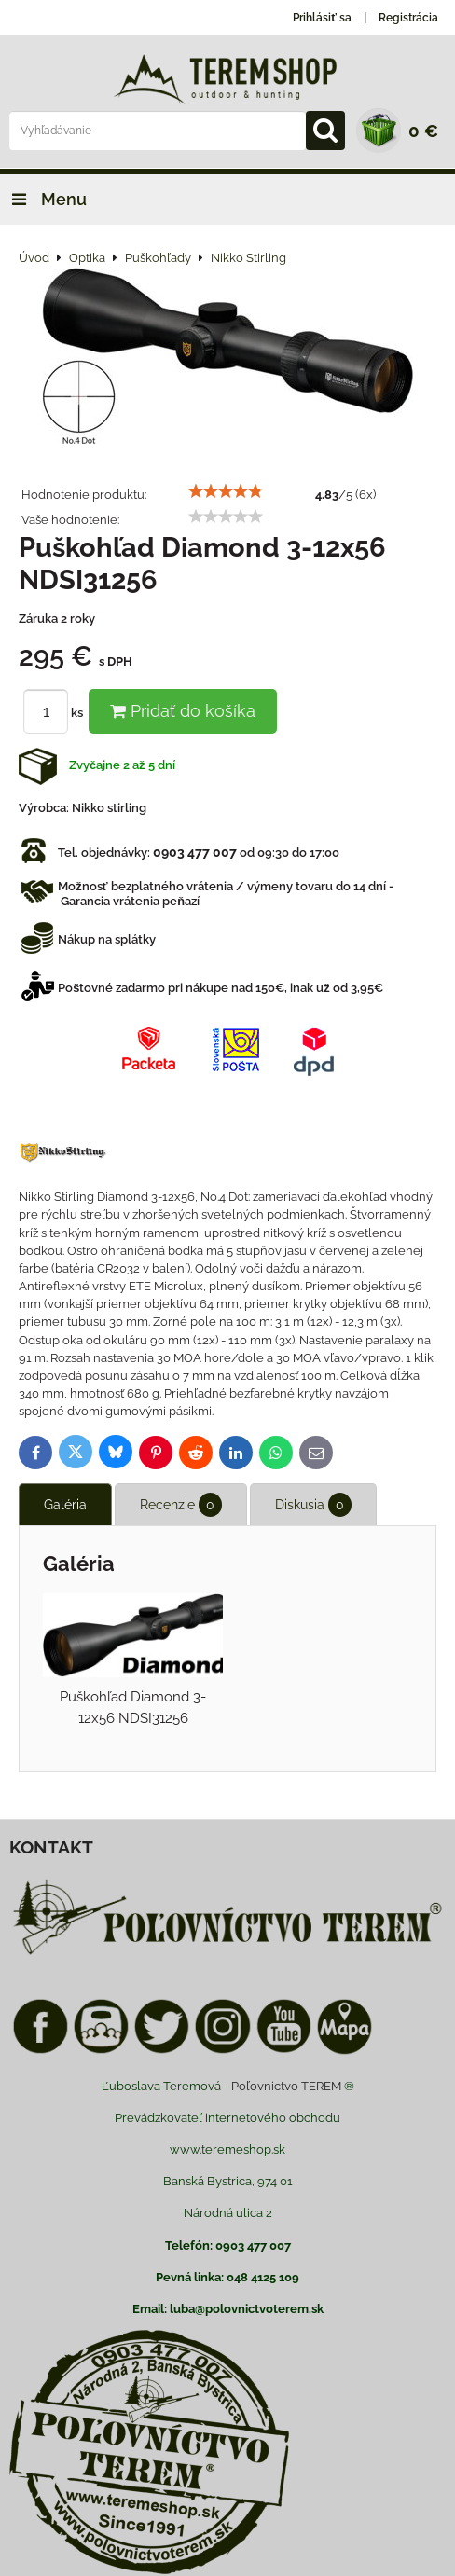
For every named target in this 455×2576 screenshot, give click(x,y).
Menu (43, 199)
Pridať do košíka (182, 711)
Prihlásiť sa (322, 17)
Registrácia (408, 17)
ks (56, 713)
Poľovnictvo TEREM (286, 2086)
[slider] (225, 491)
